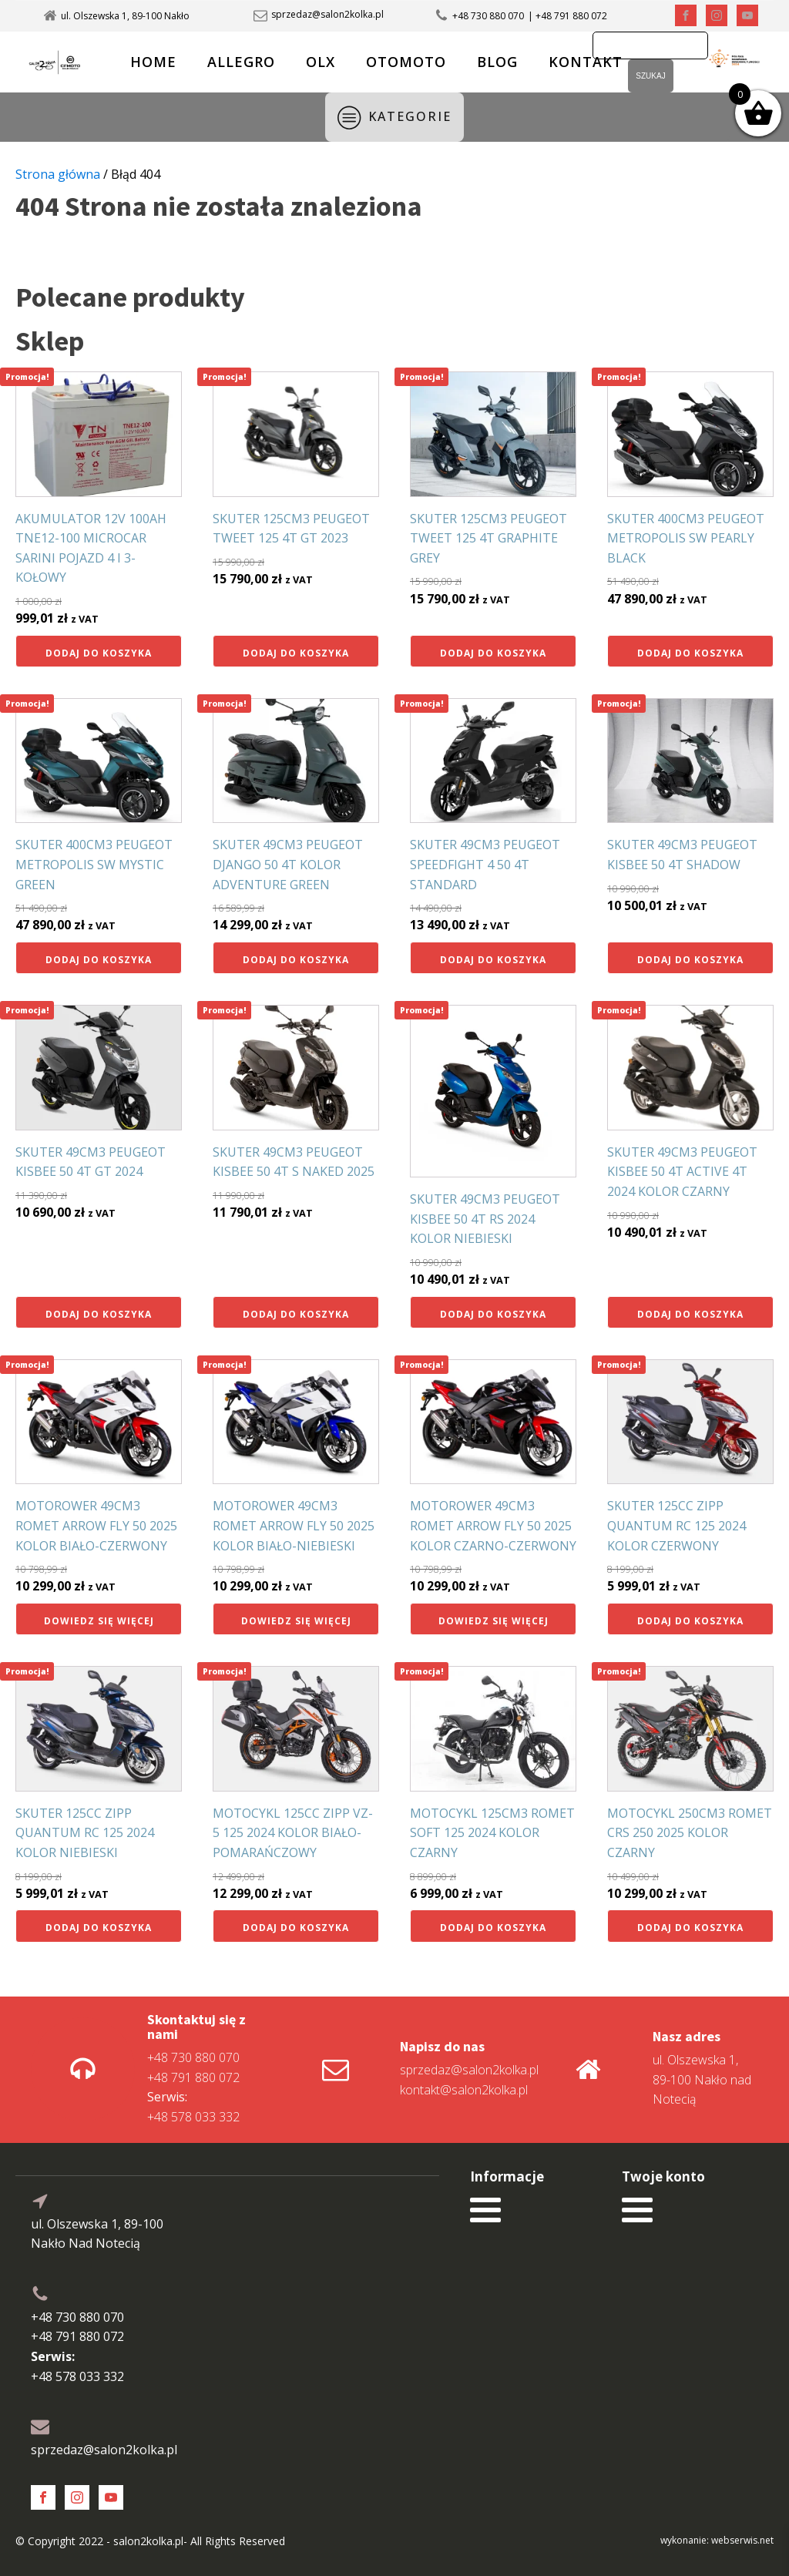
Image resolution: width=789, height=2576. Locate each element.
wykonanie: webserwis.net (717, 2540)
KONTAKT (586, 61)
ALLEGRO (241, 61)
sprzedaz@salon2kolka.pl (327, 14)
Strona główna (57, 174)
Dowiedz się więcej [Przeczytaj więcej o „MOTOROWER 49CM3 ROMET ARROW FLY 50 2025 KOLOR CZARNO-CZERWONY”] (493, 1620)
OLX (320, 61)
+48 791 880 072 (193, 2077)
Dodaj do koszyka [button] (98, 653)
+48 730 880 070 (488, 15)
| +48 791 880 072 (567, 15)
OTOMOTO (406, 61)
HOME (153, 61)
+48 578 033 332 (193, 2106)
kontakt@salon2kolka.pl (464, 2089)
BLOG (497, 61)
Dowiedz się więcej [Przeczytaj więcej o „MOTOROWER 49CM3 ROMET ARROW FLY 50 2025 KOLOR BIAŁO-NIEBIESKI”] (296, 1620)
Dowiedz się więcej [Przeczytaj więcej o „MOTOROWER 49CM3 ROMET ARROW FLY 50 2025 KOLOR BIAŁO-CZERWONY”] (99, 1620)
